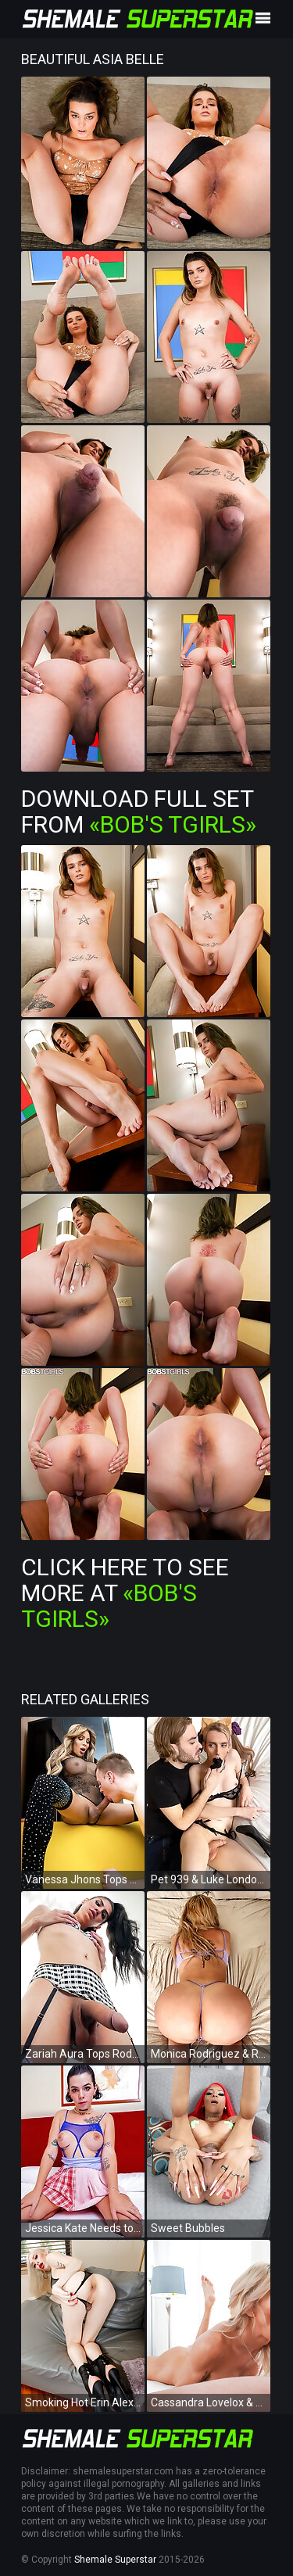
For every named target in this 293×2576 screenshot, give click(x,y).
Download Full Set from (138, 811)
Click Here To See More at (125, 1592)
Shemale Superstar (115, 2559)
